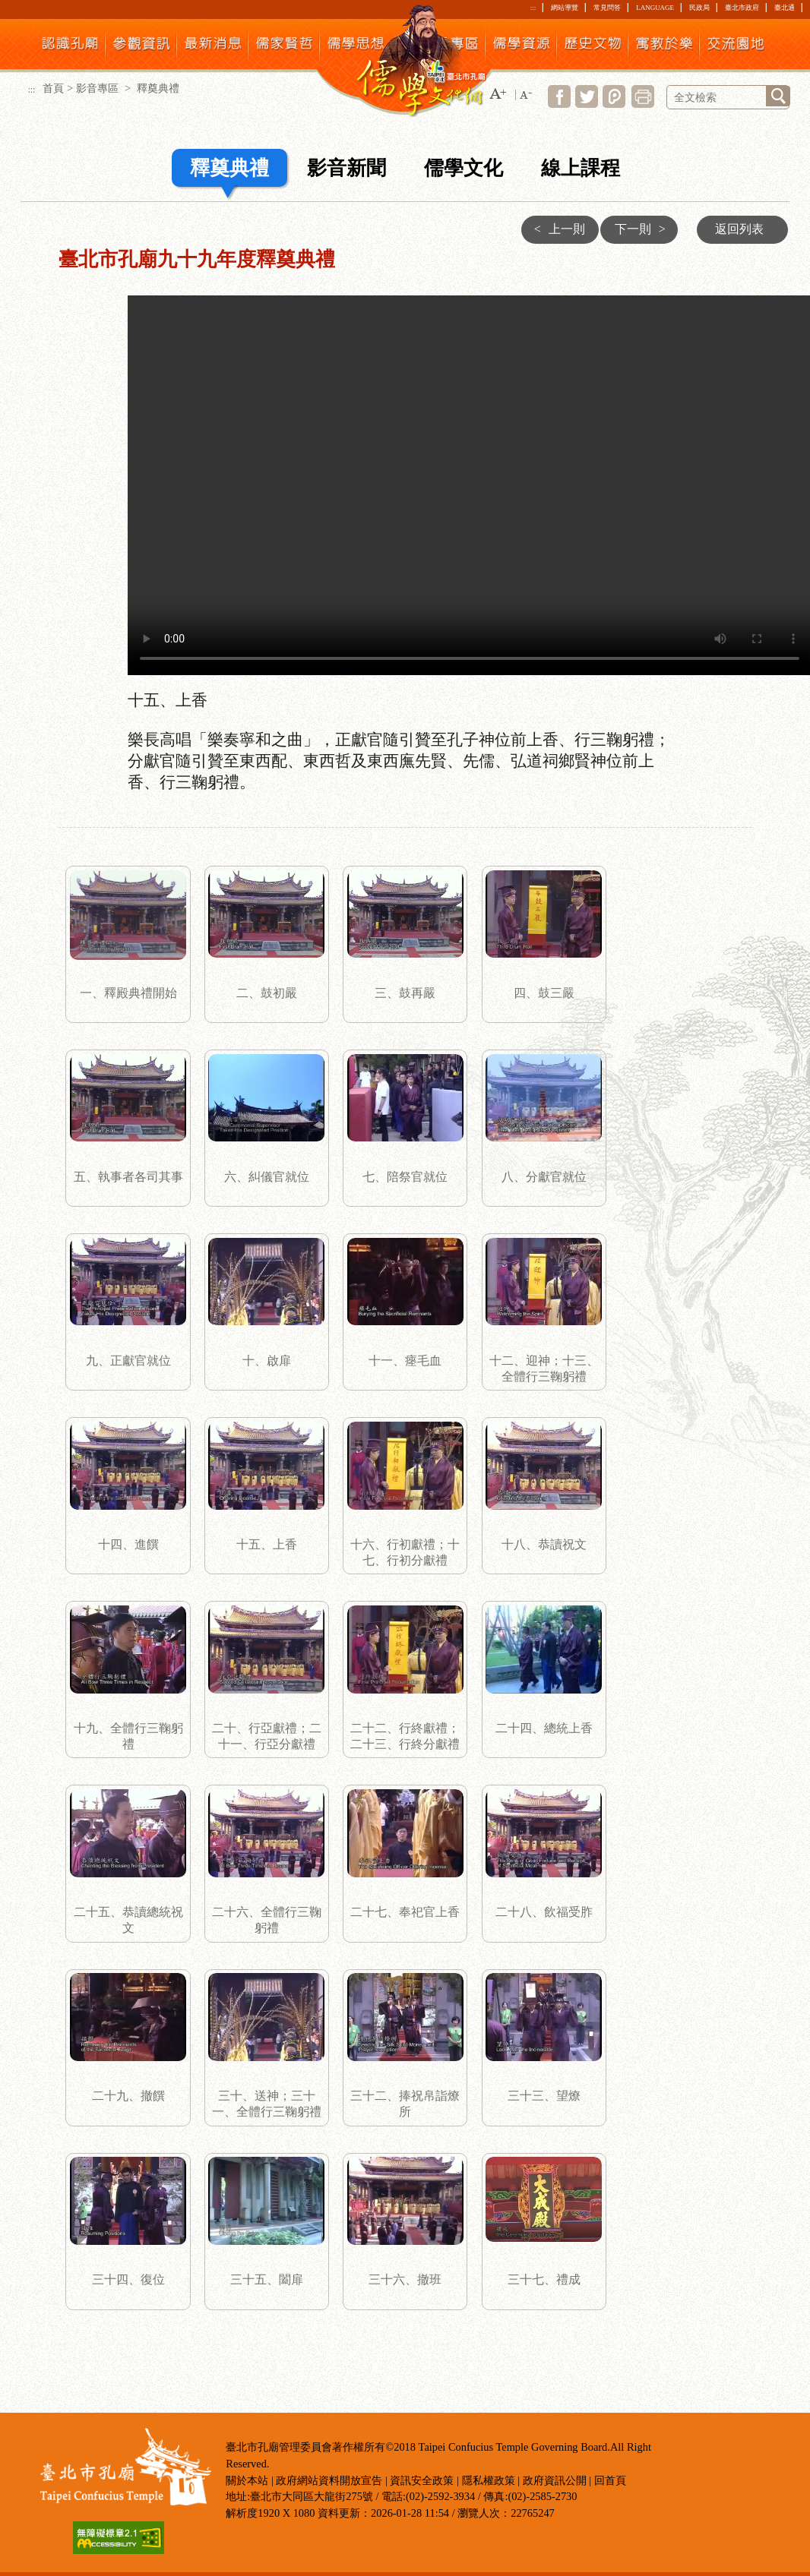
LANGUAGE (655, 7)
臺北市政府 (742, 7)
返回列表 (739, 229)
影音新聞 (346, 168)
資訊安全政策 (422, 2480)
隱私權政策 (488, 2480)
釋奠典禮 (229, 168)
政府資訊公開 (555, 2480)
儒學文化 (463, 168)
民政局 (699, 7)
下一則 (644, 229)
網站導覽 (564, 7)
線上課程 (580, 168)
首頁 (53, 88)
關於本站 (247, 2480)
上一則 (556, 229)
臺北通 (784, 7)
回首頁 (610, 2480)
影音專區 (99, 88)
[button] (497, 94)
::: (533, 7)
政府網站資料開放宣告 (329, 2480)
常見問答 (607, 7)
